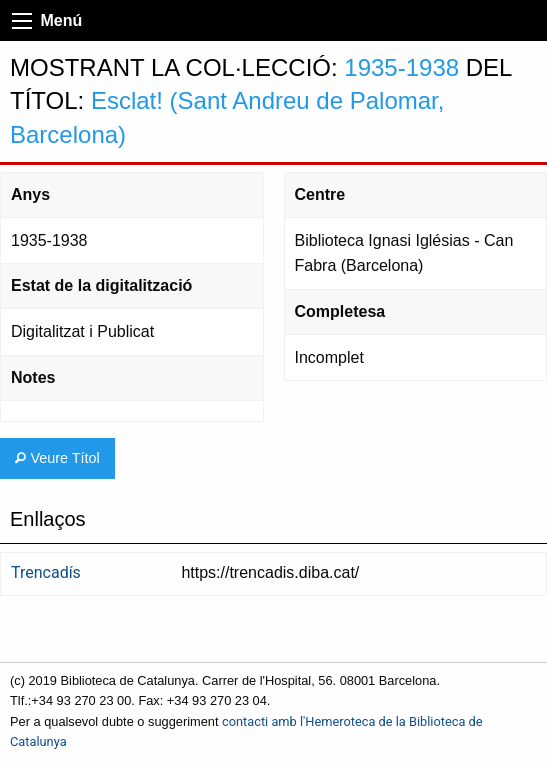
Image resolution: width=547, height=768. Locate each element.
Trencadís (46, 572)
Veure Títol (57, 458)
